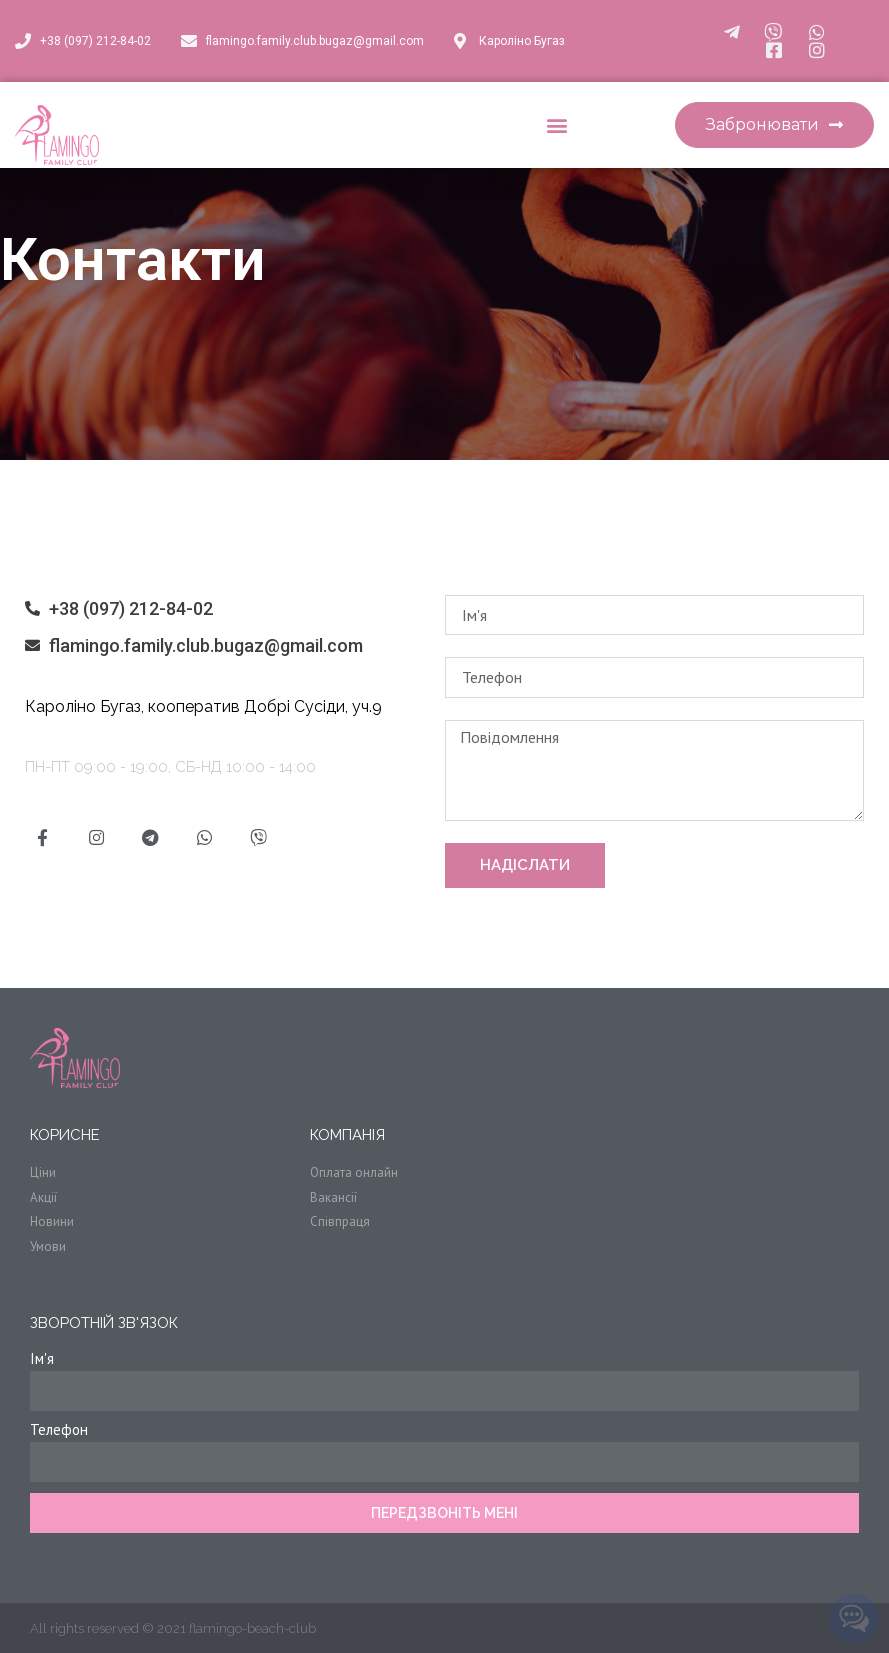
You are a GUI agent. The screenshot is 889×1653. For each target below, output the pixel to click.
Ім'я (42, 1358)
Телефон (59, 1429)
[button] (556, 125)
